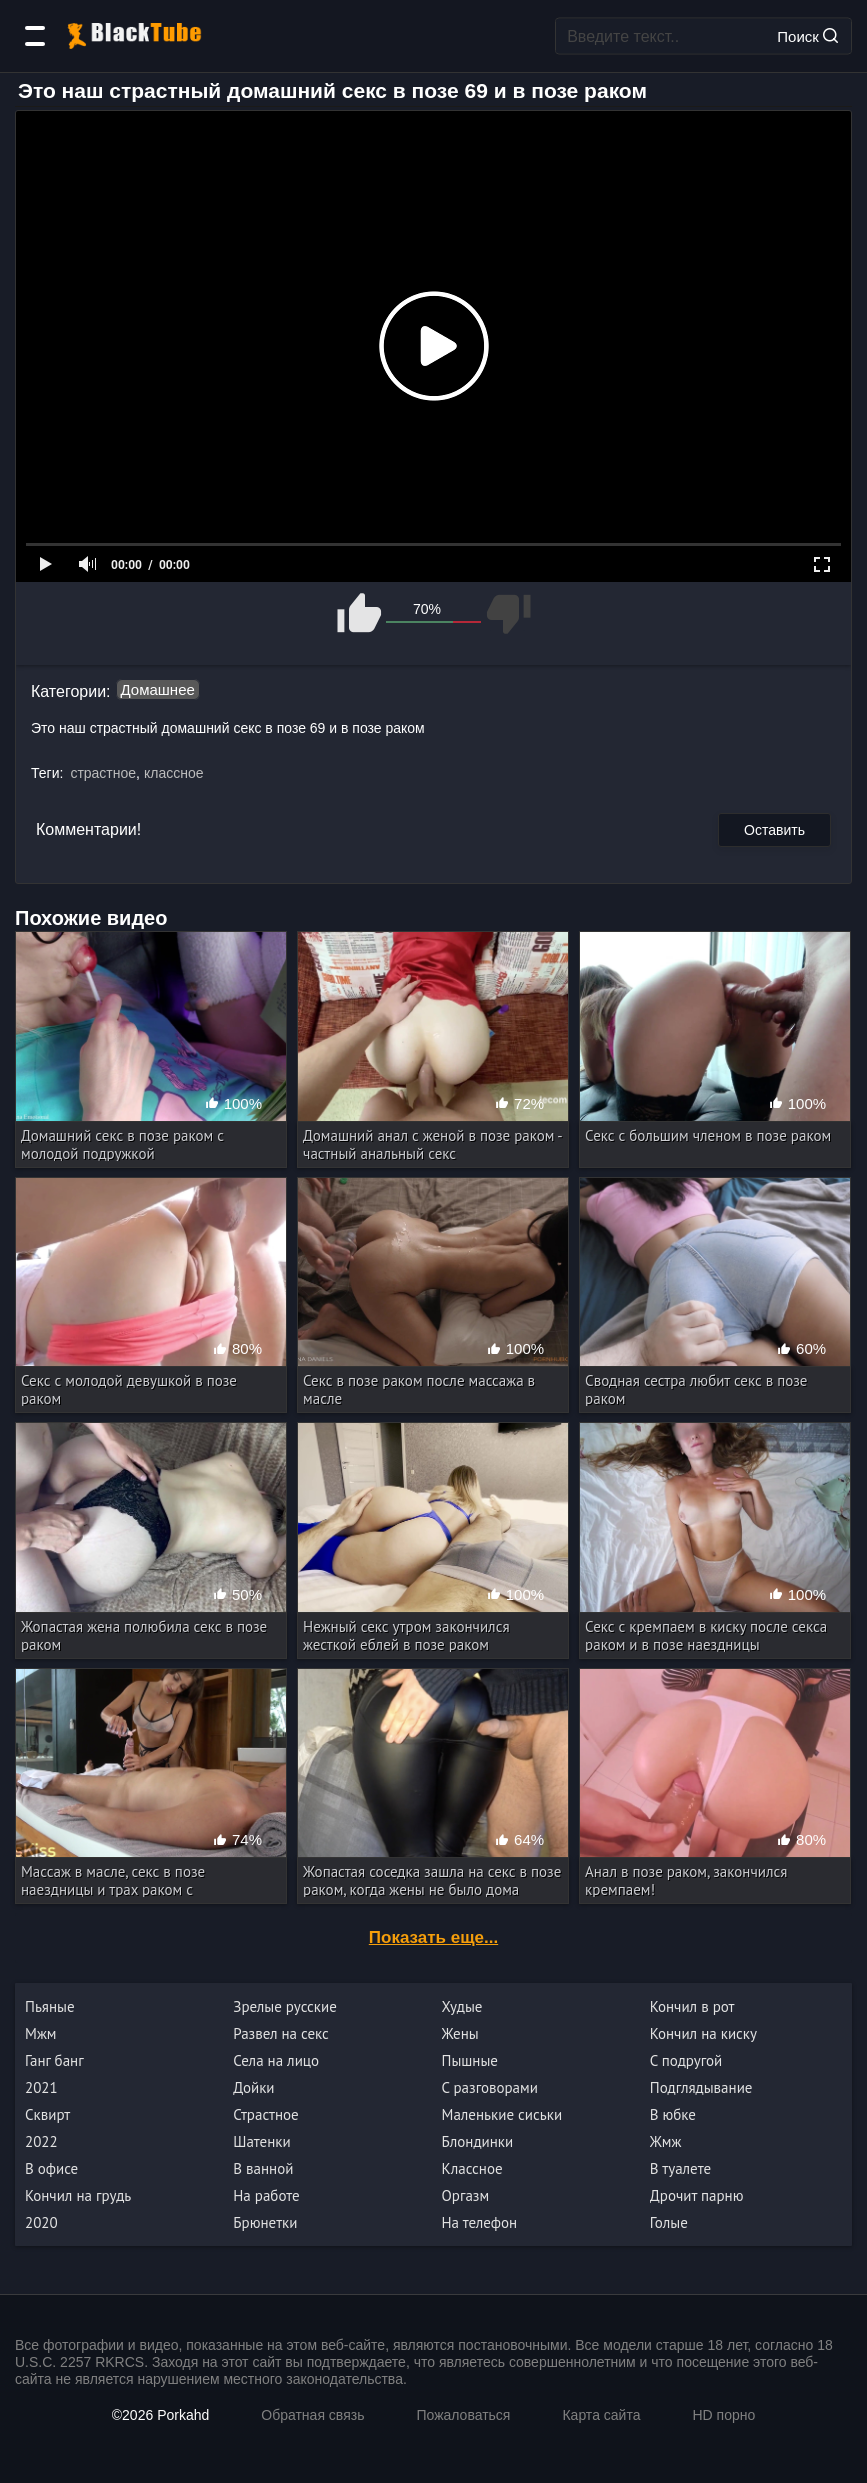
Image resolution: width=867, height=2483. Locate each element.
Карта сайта (601, 2415)
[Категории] (35, 36)
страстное (103, 773)
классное (174, 773)
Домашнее (158, 689)
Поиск (807, 35)
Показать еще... (433, 1937)
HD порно (723, 2415)
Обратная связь (312, 2415)
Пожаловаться (463, 2415)
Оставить (774, 830)
